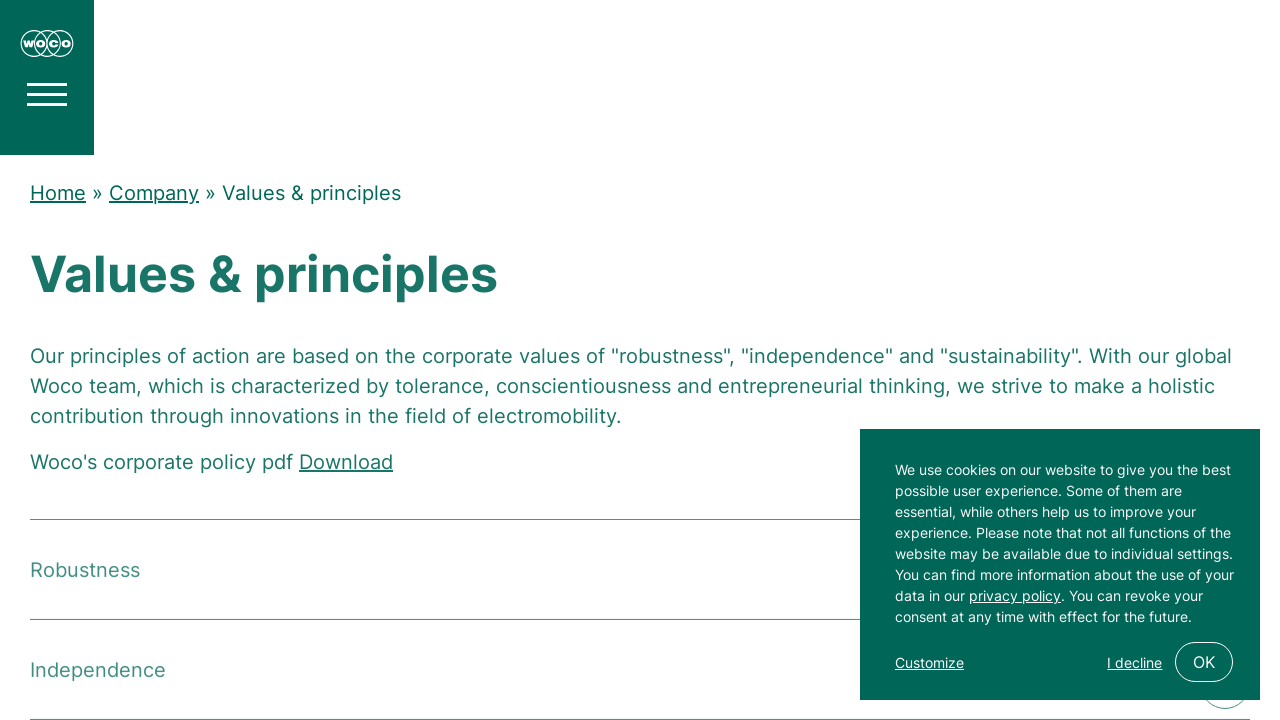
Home (58, 193)
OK (1204, 662)
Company (154, 193)
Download (346, 467)
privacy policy (1015, 595)
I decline (1134, 662)
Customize (929, 662)
